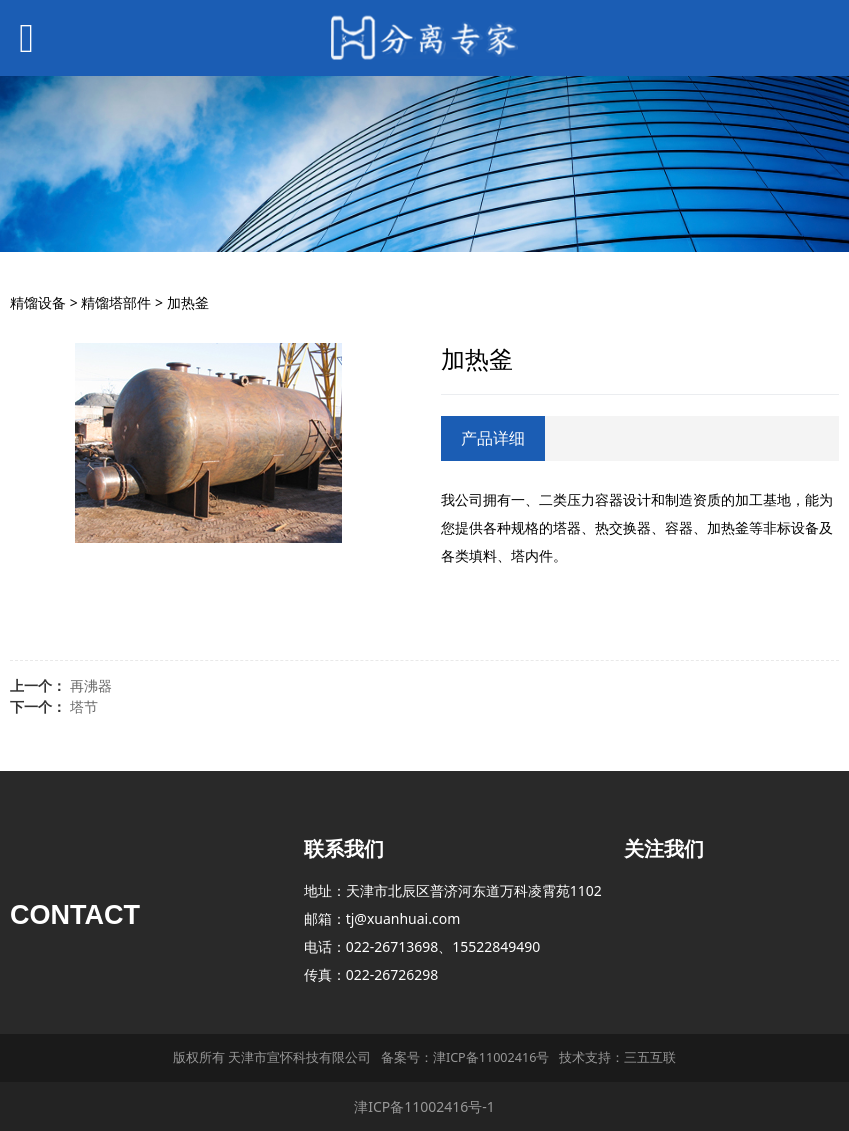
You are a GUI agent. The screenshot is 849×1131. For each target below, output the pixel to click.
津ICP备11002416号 (491, 1057)
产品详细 (493, 438)
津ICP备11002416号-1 (424, 1106)
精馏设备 (38, 302)
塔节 (84, 706)
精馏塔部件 (116, 302)
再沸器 (91, 685)
